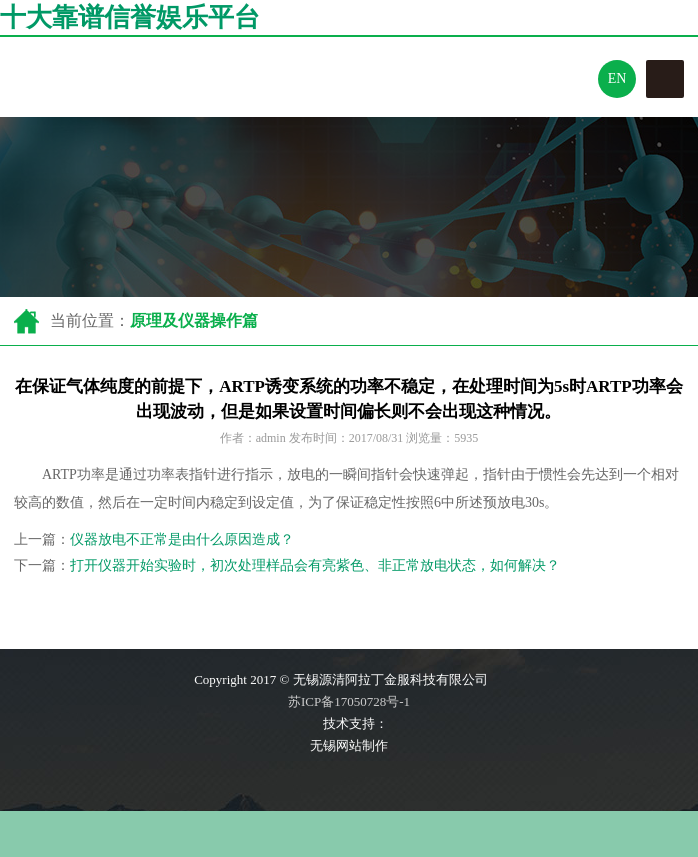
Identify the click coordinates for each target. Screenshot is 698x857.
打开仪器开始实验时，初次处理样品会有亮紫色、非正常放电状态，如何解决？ (315, 565)
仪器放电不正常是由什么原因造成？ (182, 539)
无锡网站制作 (349, 745)
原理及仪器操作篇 (194, 320)
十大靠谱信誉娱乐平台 (130, 17)
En (617, 78)
